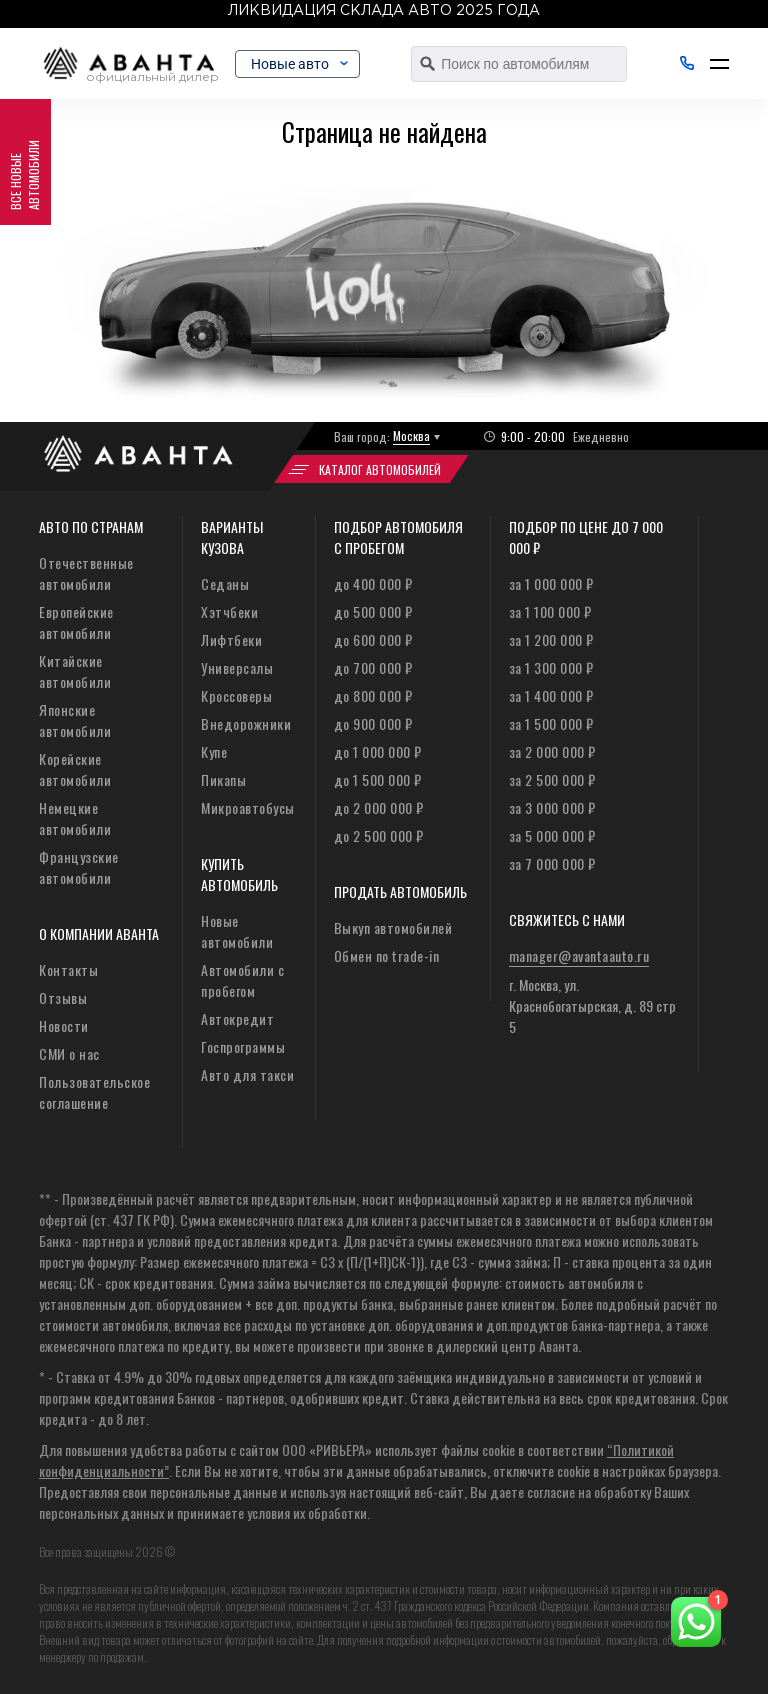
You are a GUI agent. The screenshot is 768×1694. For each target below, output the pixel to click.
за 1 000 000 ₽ (551, 583)
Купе (214, 751)
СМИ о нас (69, 1053)
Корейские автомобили (75, 769)
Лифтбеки (231, 639)
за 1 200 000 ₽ (551, 639)
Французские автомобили (79, 867)
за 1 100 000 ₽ (550, 611)
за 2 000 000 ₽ (552, 751)
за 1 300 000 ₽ (551, 667)
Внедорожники (246, 723)
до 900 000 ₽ (373, 723)
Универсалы (237, 667)
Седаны (225, 583)
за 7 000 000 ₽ (552, 863)
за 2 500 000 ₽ (552, 779)
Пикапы (223, 779)
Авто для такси (247, 1074)
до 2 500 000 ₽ (379, 835)
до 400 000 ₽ (373, 583)
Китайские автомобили (75, 671)
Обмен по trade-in (387, 955)
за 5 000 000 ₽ (552, 835)
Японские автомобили (75, 720)
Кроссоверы (236, 695)
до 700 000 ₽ (373, 667)
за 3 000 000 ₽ (552, 807)
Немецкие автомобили (75, 818)
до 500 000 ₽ (373, 611)
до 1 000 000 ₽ (378, 751)
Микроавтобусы (248, 807)
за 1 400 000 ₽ (551, 695)
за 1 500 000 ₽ (551, 723)
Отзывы (63, 997)
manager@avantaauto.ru (579, 955)
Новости (64, 1025)
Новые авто (314, 64)
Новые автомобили (237, 931)
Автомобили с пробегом (242, 980)
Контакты (68, 969)
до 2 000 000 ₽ (379, 807)
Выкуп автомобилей (393, 927)
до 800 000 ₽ (373, 695)
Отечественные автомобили (86, 573)
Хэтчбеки (229, 611)
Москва (411, 435)
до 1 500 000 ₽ (378, 779)
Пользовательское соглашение (94, 1092)
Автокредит (237, 1018)
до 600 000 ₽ (373, 639)
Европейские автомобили (76, 622)
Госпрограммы (243, 1046)
